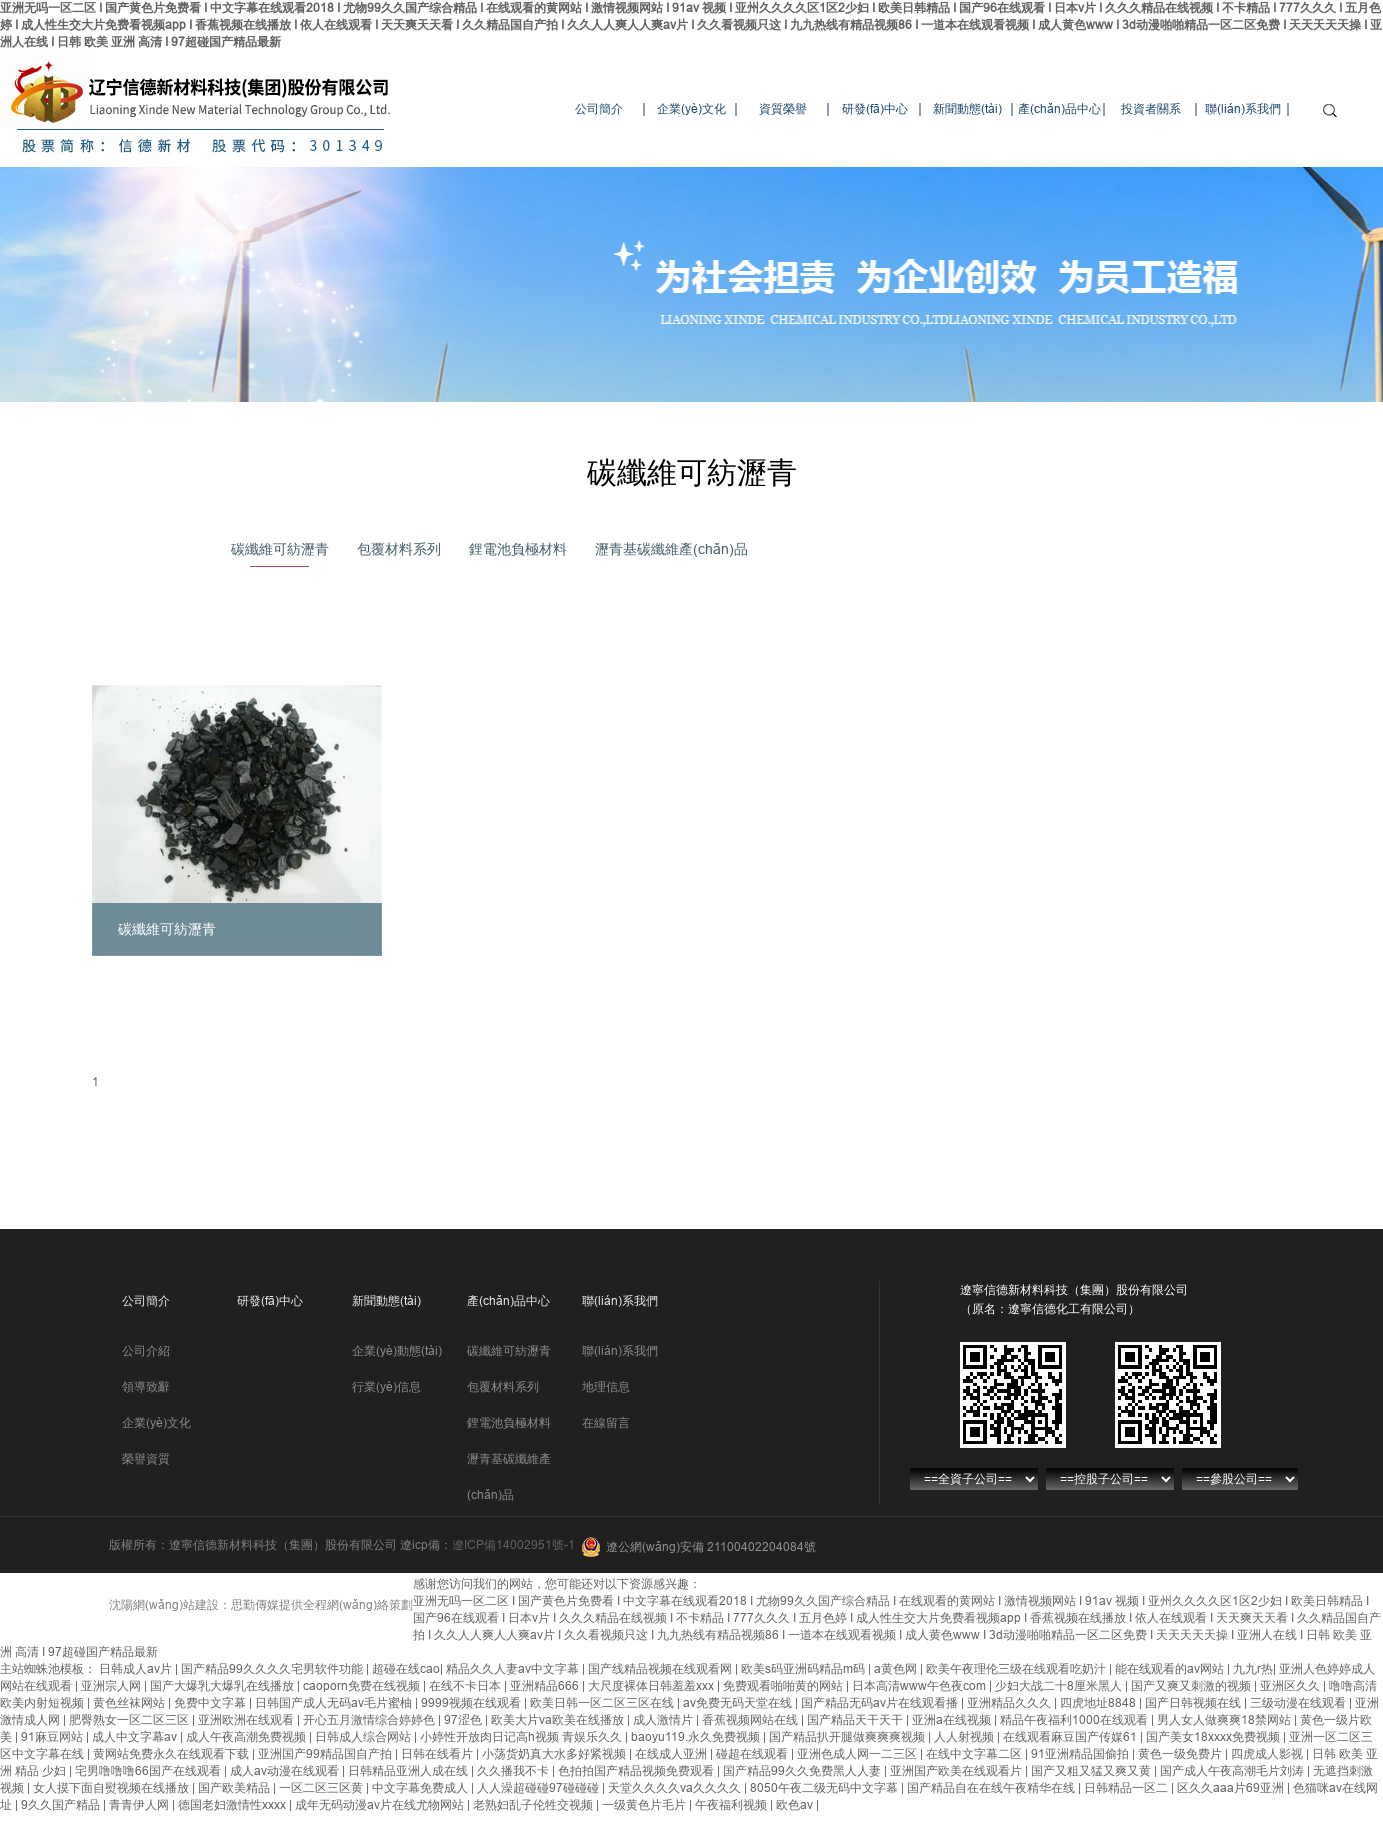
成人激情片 (664, 1720)
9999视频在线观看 (472, 1703)
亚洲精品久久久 (1010, 1703)
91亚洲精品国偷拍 (1081, 1754)
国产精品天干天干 (856, 1720)
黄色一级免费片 (1181, 1754)
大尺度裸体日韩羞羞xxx (652, 1686)
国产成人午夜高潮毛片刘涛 (1233, 1771)
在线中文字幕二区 (975, 1754)
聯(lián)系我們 (1243, 109)
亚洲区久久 (1291, 1686)
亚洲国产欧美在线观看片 (957, 1771)
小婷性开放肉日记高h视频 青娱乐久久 (522, 1737)
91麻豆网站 (53, 1737)
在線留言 (606, 1423)
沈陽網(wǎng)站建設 (164, 1605)
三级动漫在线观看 (1299, 1703)
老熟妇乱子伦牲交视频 (534, 1805)
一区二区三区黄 (322, 1788)
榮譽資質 (146, 1459)
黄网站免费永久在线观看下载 (172, 1754)
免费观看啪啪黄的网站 (784, 1686)
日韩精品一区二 (1127, 1788)
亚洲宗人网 (112, 1686)
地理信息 (606, 1387)
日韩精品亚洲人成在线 (409, 1771)
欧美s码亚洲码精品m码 (804, 1669)
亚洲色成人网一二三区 (858, 1754)
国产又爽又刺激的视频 (1192, 1686)
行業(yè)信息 (386, 1387)
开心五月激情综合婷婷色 (370, 1720)
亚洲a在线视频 (953, 1720)
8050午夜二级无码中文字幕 (825, 1788)
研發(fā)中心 (875, 109)
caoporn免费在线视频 (363, 1686)
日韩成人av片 (137, 1669)
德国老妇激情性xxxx (233, 1805)
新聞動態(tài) (967, 109)
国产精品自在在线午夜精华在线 (992, 1788)
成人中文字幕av (136, 1737)
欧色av (796, 1805)
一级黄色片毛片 (645, 1805)
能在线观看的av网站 (1171, 1669)
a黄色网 (897, 1669)
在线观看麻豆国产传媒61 (1071, 1737)
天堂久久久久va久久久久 (676, 1788)
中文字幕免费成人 (421, 1788)
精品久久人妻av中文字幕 (514, 1669)
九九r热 (1253, 1669)
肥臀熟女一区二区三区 (130, 1720)
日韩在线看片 (438, 1754)
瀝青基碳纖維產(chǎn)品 (671, 549)
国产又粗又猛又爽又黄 (1092, 1771)
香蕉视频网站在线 (751, 1720)
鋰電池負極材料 (518, 549)
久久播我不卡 (514, 1771)
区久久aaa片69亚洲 (1232, 1788)
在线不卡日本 (466, 1686)
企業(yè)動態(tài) (397, 1351)
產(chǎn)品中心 (1059, 109)
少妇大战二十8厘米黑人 (1060, 1686)
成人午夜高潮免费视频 (247, 1737)
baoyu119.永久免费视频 (697, 1737)
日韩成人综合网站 (364, 1737)
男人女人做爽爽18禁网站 (1225, 1720)
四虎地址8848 (1099, 1703)
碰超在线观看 (753, 1754)
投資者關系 (1151, 109)
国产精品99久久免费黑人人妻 (803, 1771)
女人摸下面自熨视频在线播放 (112, 1788)
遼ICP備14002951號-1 (513, 1545)
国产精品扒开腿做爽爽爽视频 (848, 1737)
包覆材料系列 (399, 549)
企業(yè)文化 (691, 109)
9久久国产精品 (62, 1805)
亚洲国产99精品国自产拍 (326, 1754)
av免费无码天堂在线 (739, 1703)
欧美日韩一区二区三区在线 (603, 1703)
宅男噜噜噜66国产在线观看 (149, 1771)
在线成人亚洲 (672, 1754)
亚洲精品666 (546, 1686)
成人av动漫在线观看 (286, 1771)
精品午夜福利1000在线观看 (1075, 1720)
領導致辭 (146, 1387)
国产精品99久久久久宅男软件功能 (273, 1669)
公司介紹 (146, 1351)
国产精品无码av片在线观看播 (881, 1703)
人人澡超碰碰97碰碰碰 (539, 1788)
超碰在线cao (406, 1669)
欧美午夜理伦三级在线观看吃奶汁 (1017, 1669)
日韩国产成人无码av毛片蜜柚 (335, 1703)
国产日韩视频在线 (1194, 1703)
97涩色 (464, 1720)
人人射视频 (965, 1737)
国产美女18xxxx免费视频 (1214, 1737)
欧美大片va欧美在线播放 (559, 1720)
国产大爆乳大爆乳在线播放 (223, 1686)
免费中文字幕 (211, 1703)
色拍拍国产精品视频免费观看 (637, 1771)
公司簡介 (599, 109)
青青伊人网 (140, 1805)
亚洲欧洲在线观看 (247, 1720)
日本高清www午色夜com (920, 1686)
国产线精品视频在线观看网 (661, 1669)
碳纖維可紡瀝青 (280, 549)
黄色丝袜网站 (130, 1703)
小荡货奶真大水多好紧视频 (555, 1754)
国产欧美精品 (235, 1788)
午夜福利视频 (732, 1805)
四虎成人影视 (1268, 1754)
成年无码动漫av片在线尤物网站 (381, 1805)
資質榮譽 (783, 109)
